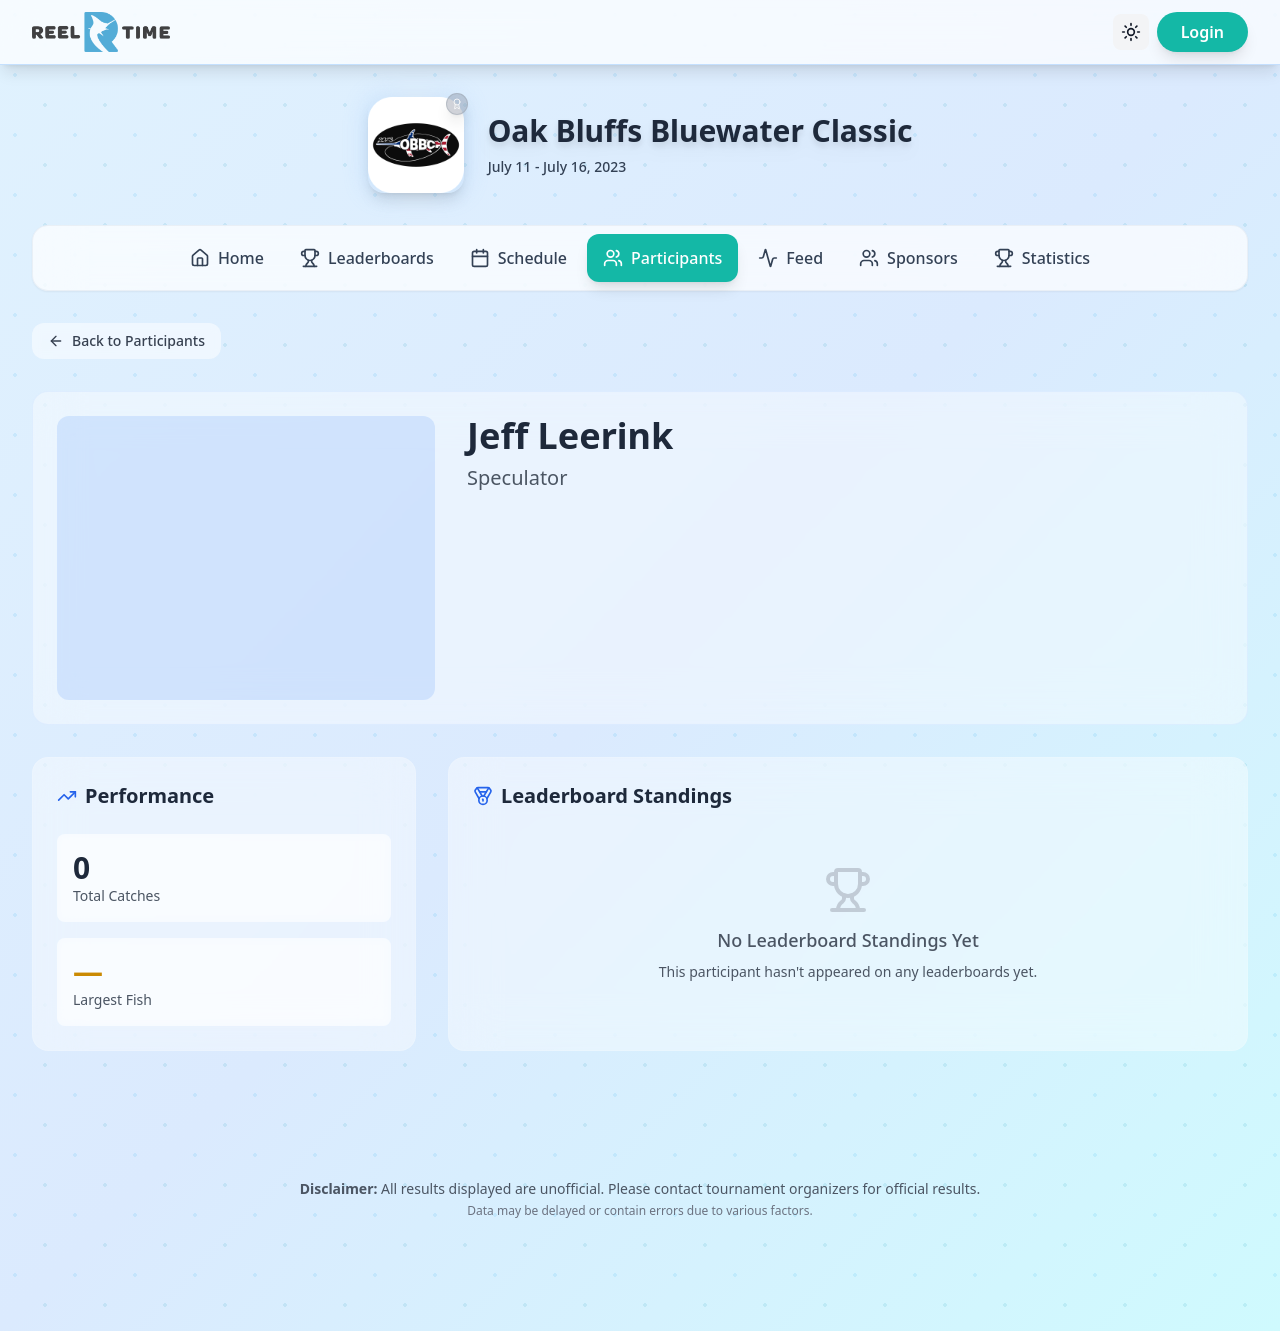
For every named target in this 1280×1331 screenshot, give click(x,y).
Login (1202, 32)
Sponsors (908, 258)
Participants (662, 258)
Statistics (1042, 258)
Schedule (518, 258)
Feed (790, 258)
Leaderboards (367, 258)
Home (227, 258)
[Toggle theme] (1131, 32)
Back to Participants (126, 340)
